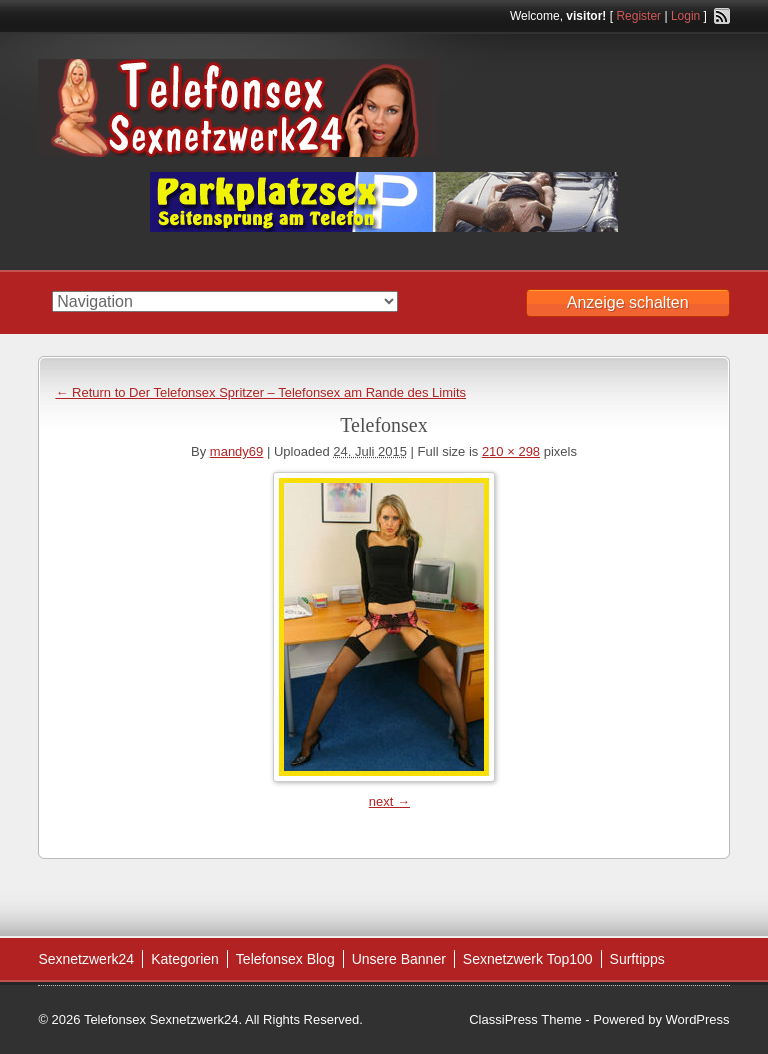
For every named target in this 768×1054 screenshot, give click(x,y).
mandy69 (236, 451)
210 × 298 (511, 451)
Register (638, 16)
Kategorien (185, 959)
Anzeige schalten (628, 302)
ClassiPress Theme (525, 1019)
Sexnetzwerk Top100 (528, 959)
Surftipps (637, 959)
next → (389, 801)
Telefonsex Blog (285, 959)
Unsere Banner (399, 959)
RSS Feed (722, 16)
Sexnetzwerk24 (86, 959)
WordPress (698, 1019)
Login (685, 16)
